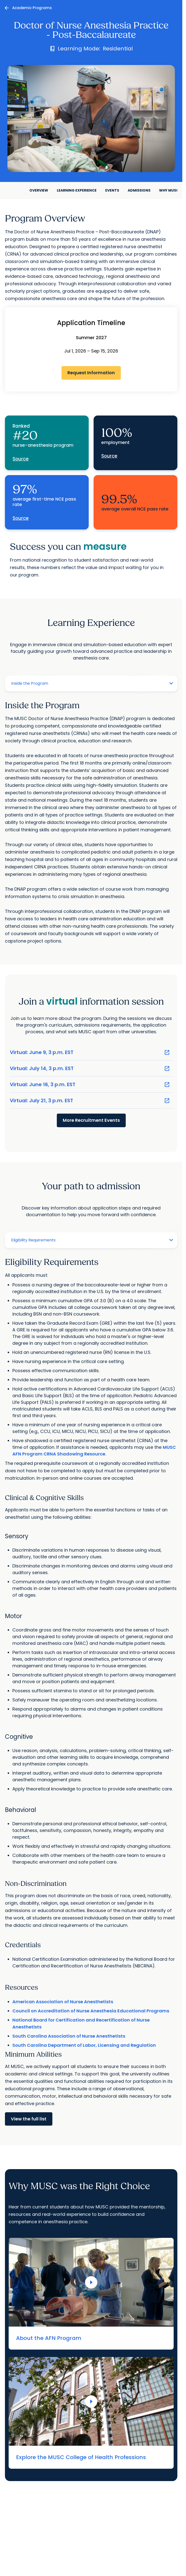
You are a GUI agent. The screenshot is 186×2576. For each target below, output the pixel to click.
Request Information (91, 373)
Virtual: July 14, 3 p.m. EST (90, 1068)
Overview (38, 190)
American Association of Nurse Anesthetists (62, 2002)
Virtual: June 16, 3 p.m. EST (90, 1084)
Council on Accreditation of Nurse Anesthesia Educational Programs (90, 2011)
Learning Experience (77, 190)
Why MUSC (169, 190)
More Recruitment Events (91, 1120)
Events (112, 190)
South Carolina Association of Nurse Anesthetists (68, 2036)
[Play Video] (91, 2282)
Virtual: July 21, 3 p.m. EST (90, 1100)
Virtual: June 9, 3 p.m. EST (90, 1052)
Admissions (139, 190)
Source (21, 459)
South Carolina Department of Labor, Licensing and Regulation (84, 2045)
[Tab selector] (85, 683)
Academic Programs (32, 7)
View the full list (28, 2119)
